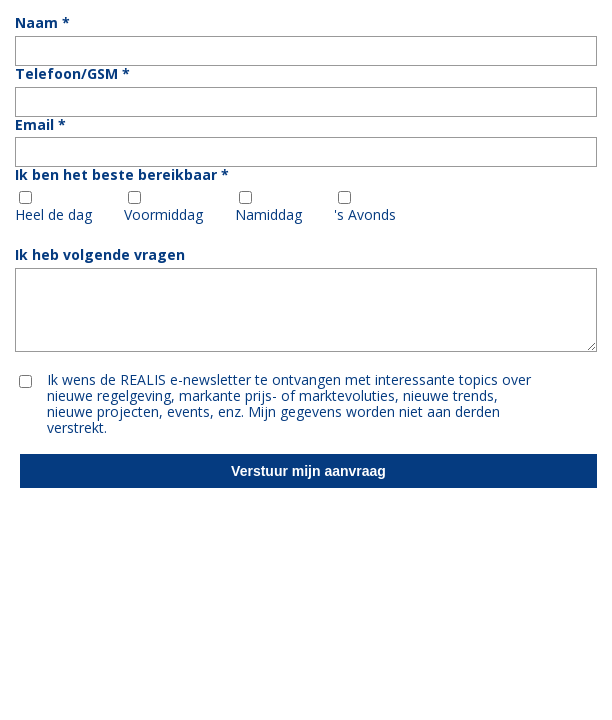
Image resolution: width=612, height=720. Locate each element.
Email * (40, 125)
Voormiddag (163, 215)
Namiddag (268, 215)
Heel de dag (53, 215)
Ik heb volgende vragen (100, 255)
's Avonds (365, 215)
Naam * (42, 23)
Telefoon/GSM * (72, 74)
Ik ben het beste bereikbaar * (122, 175)
